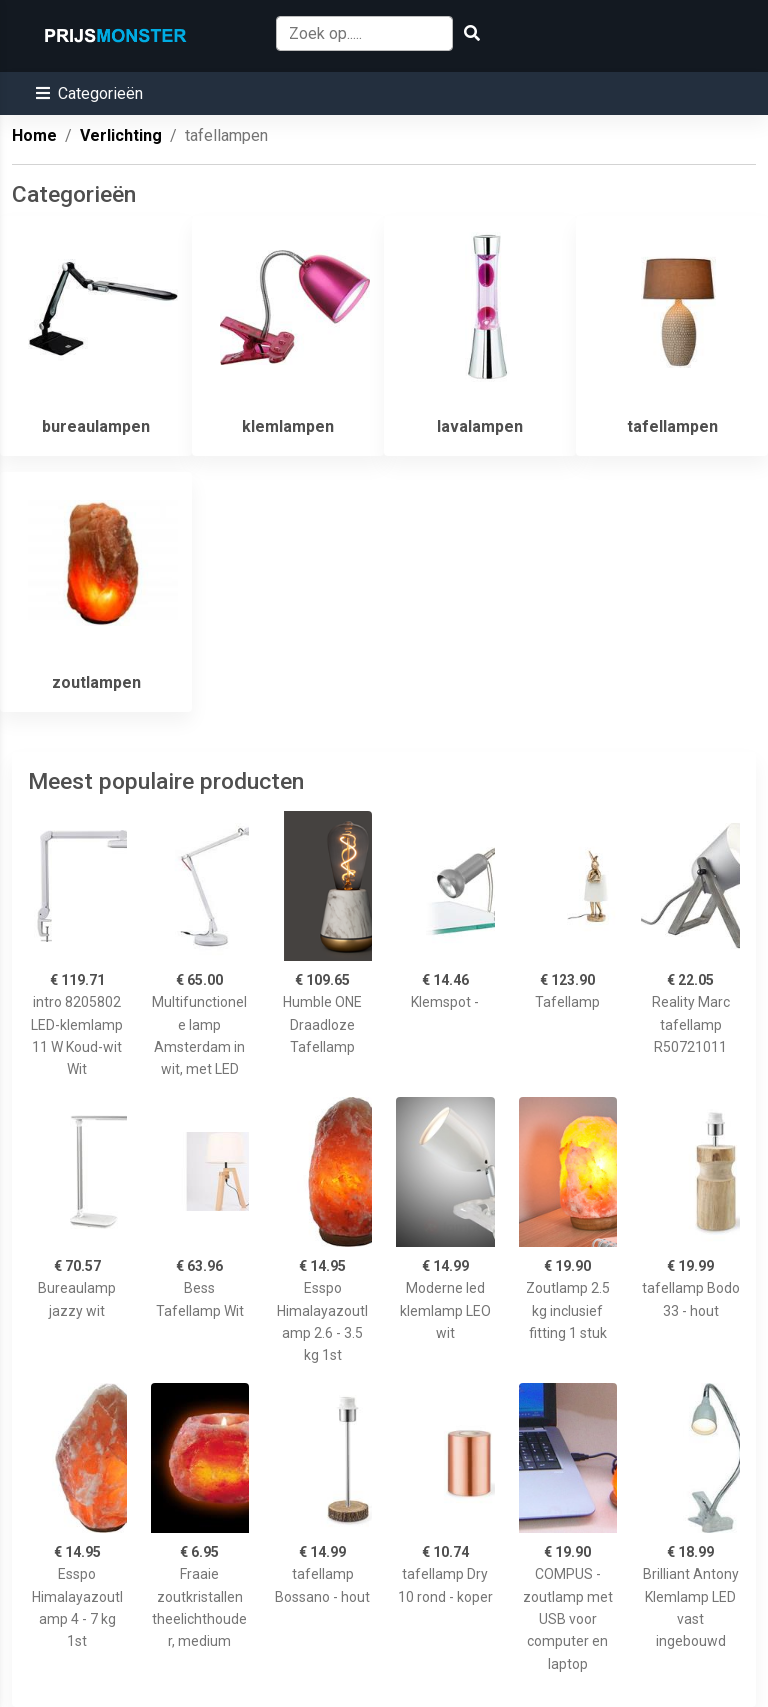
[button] (89, 93)
